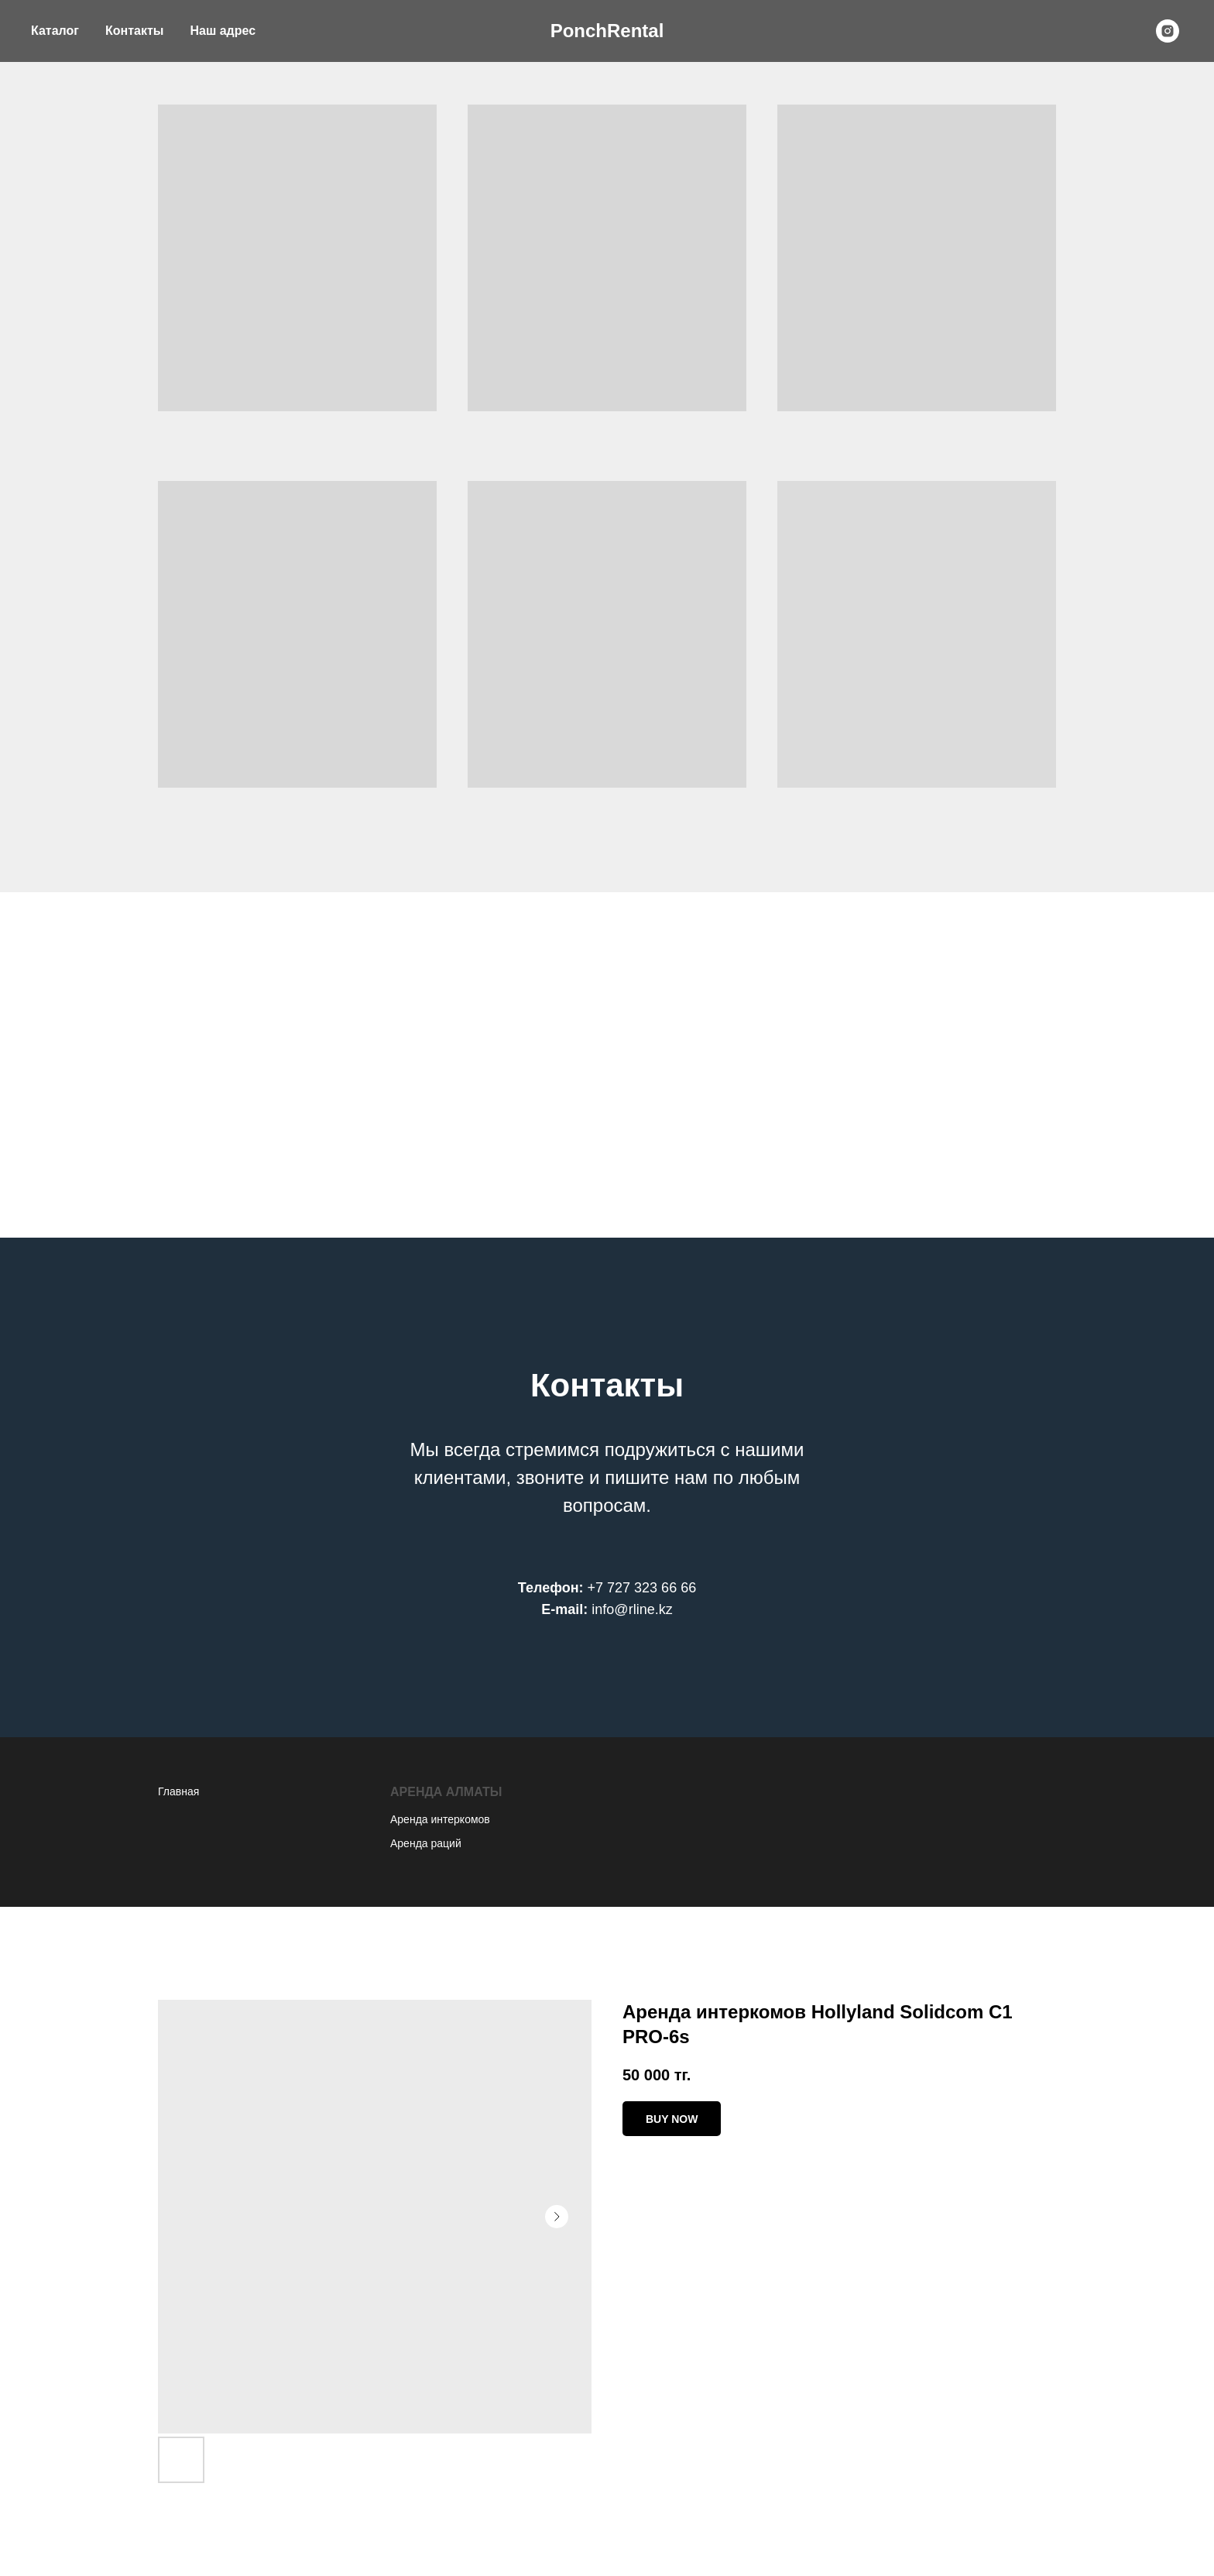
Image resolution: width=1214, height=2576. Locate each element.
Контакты (134, 30)
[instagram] (1167, 31)
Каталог (55, 30)
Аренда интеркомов (440, 1819)
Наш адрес (222, 30)
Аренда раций (425, 1843)
